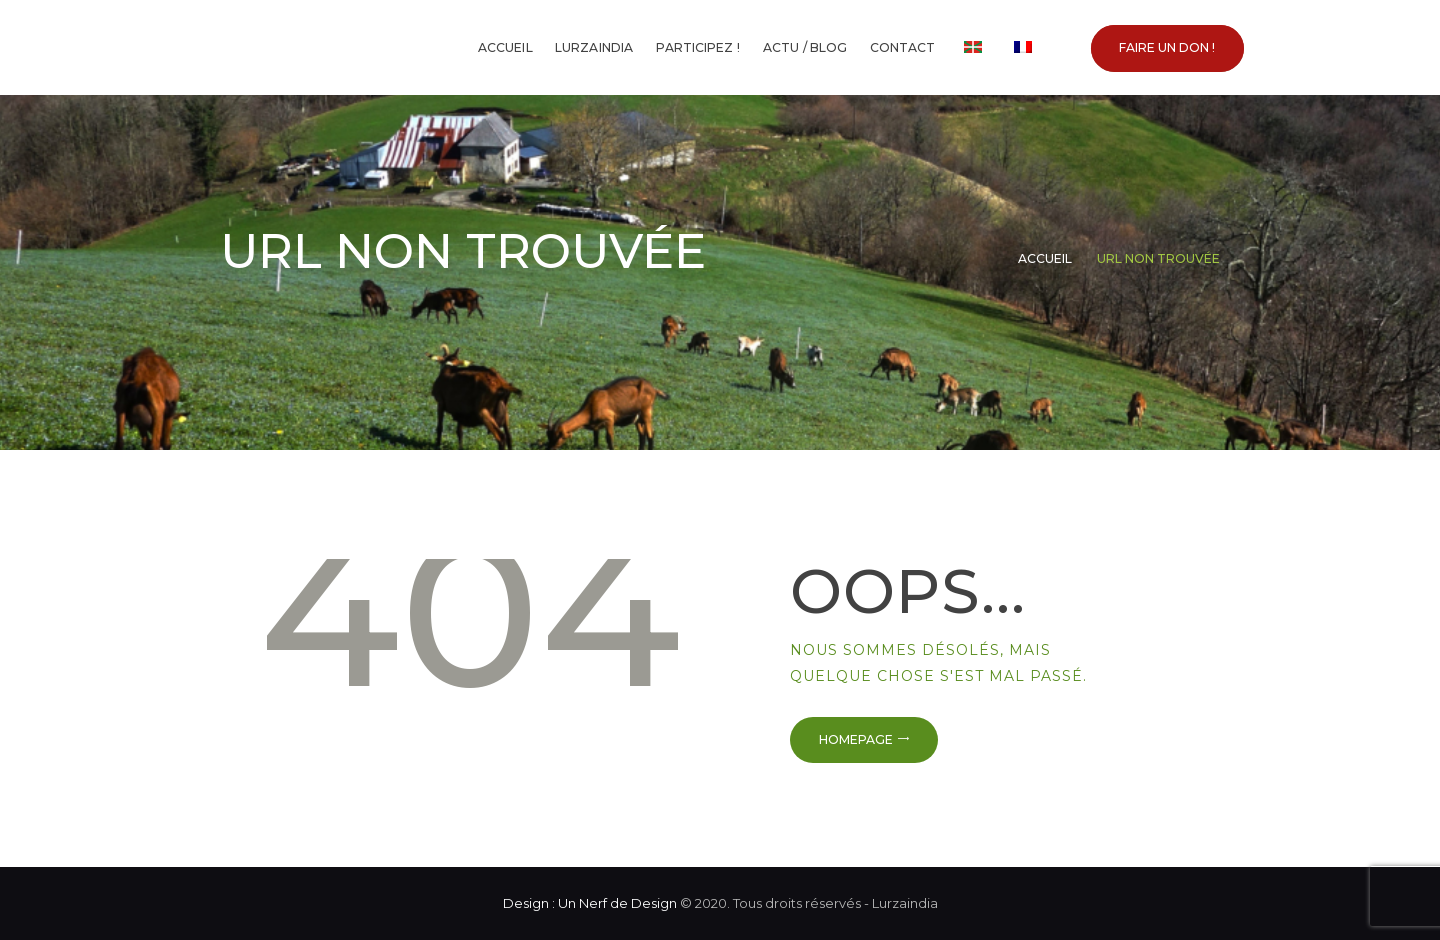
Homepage (856, 739)
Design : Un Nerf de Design (590, 903)
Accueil (1045, 258)
